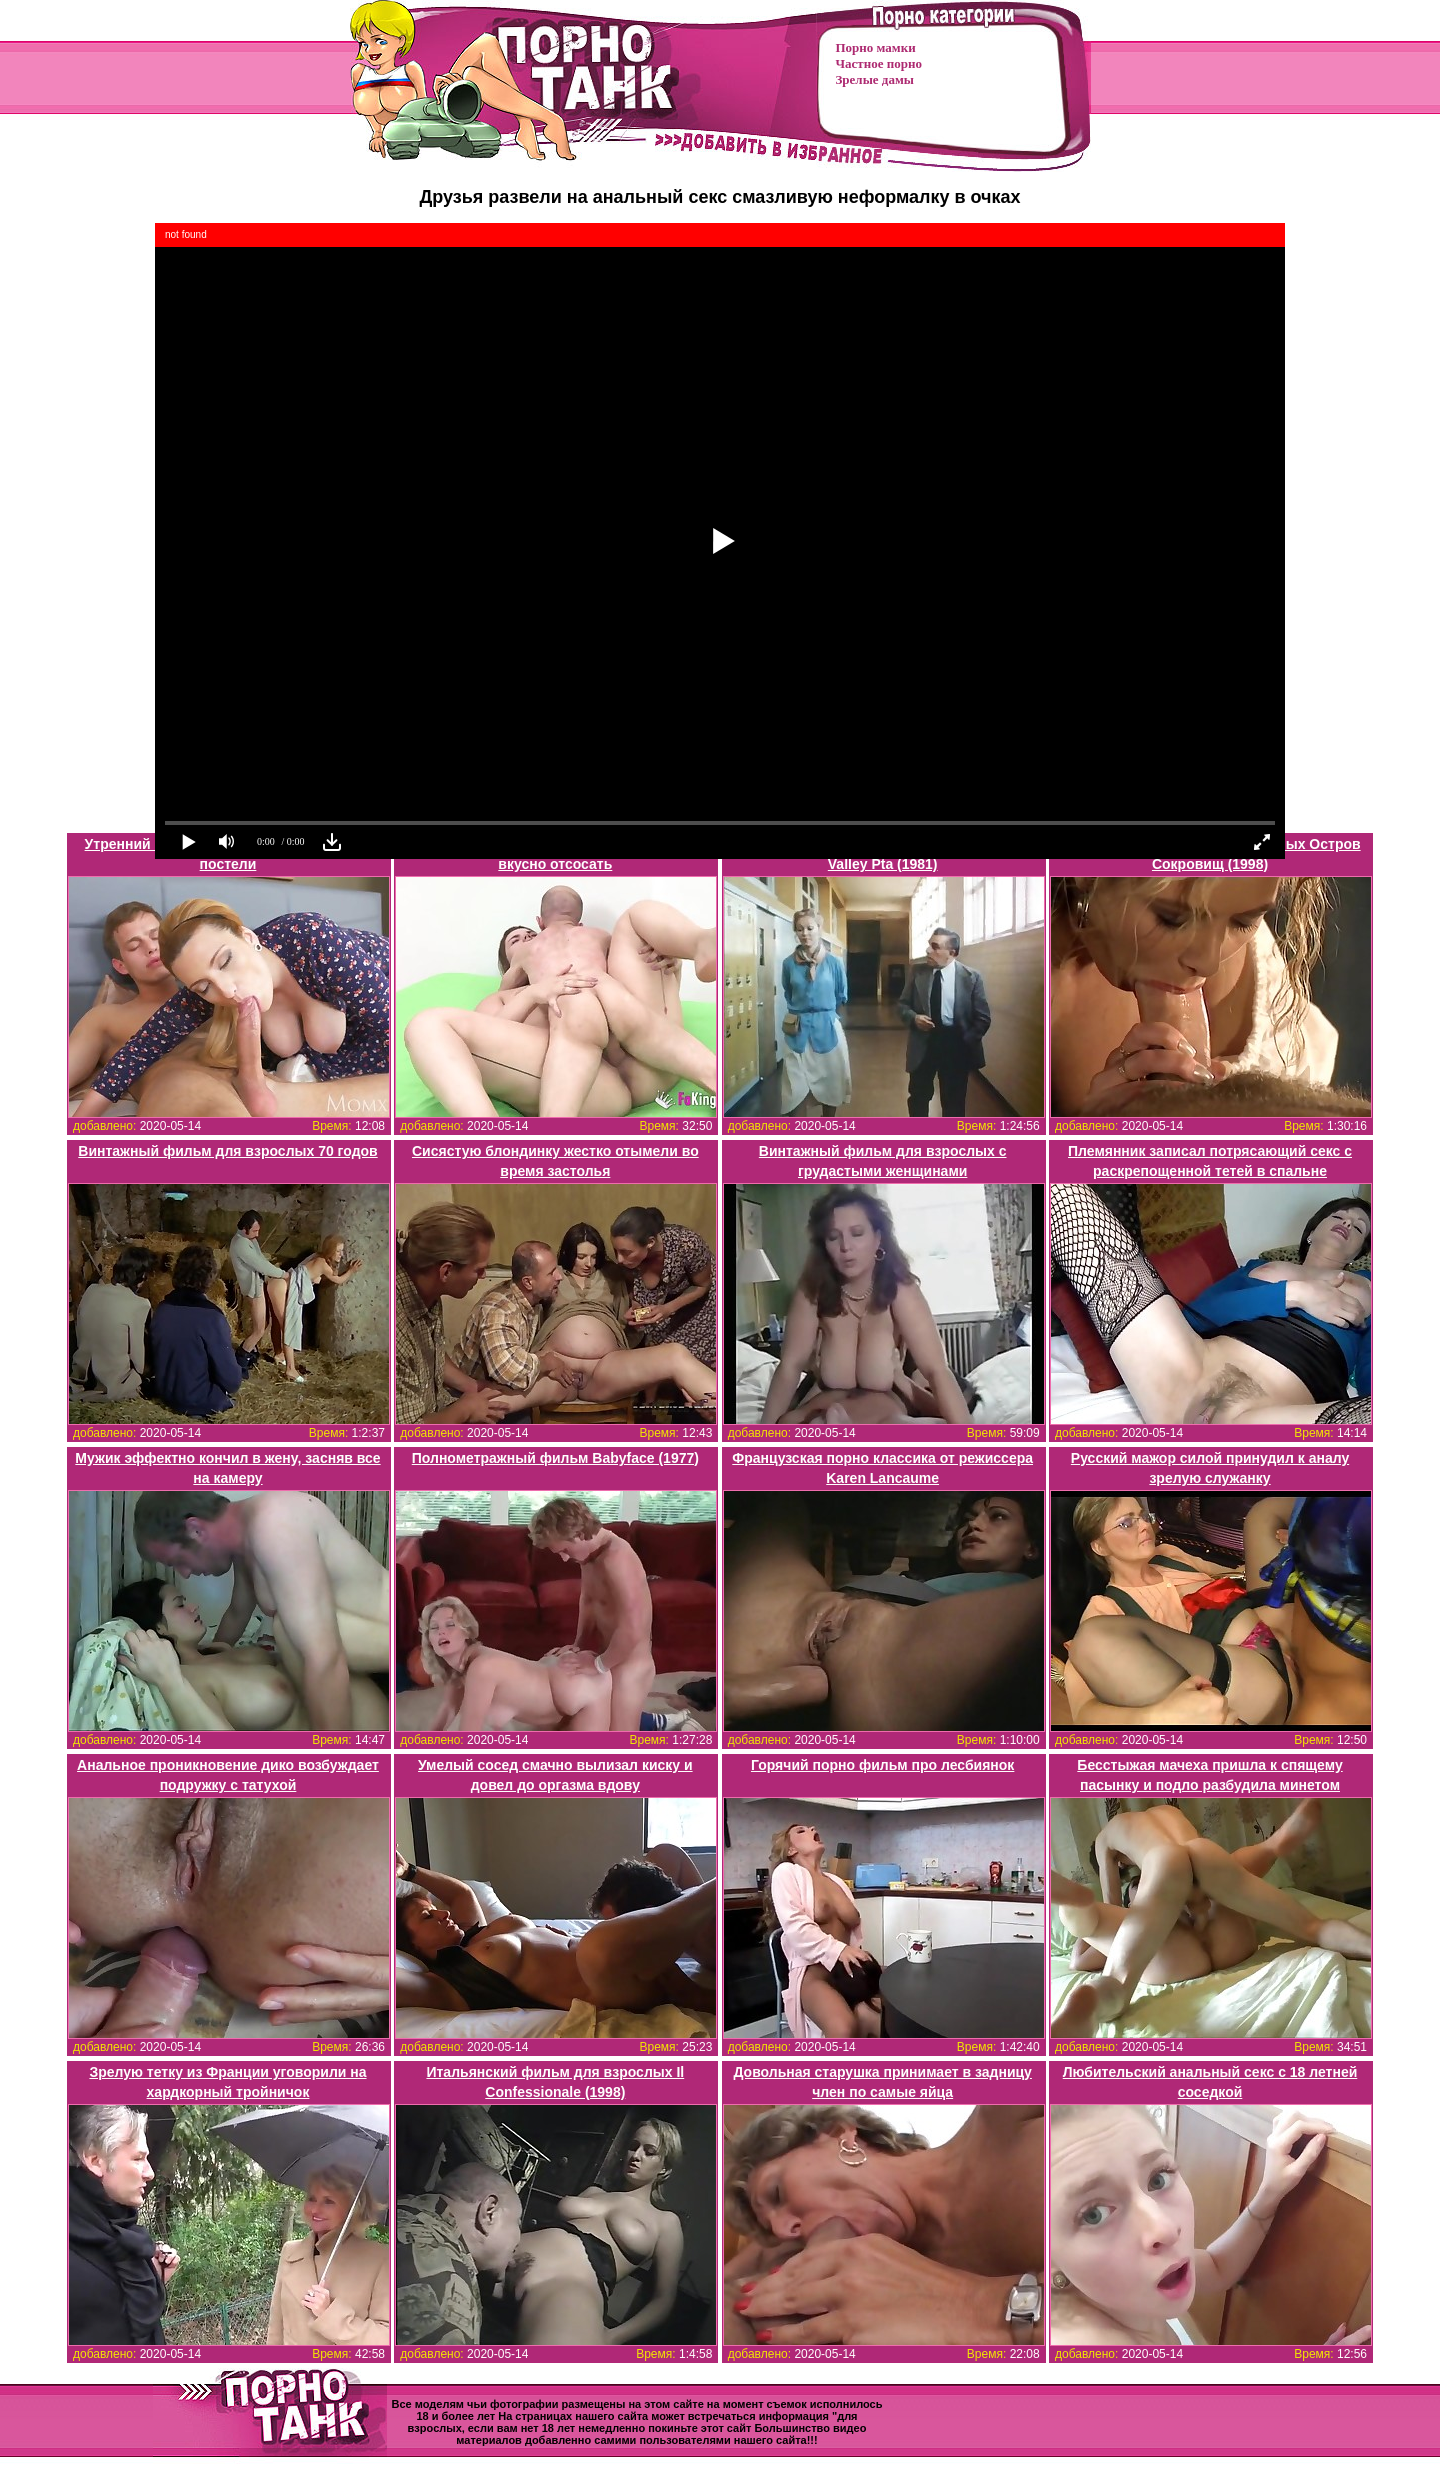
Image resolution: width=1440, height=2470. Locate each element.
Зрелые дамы (875, 79)
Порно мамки (876, 47)
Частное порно (879, 63)
